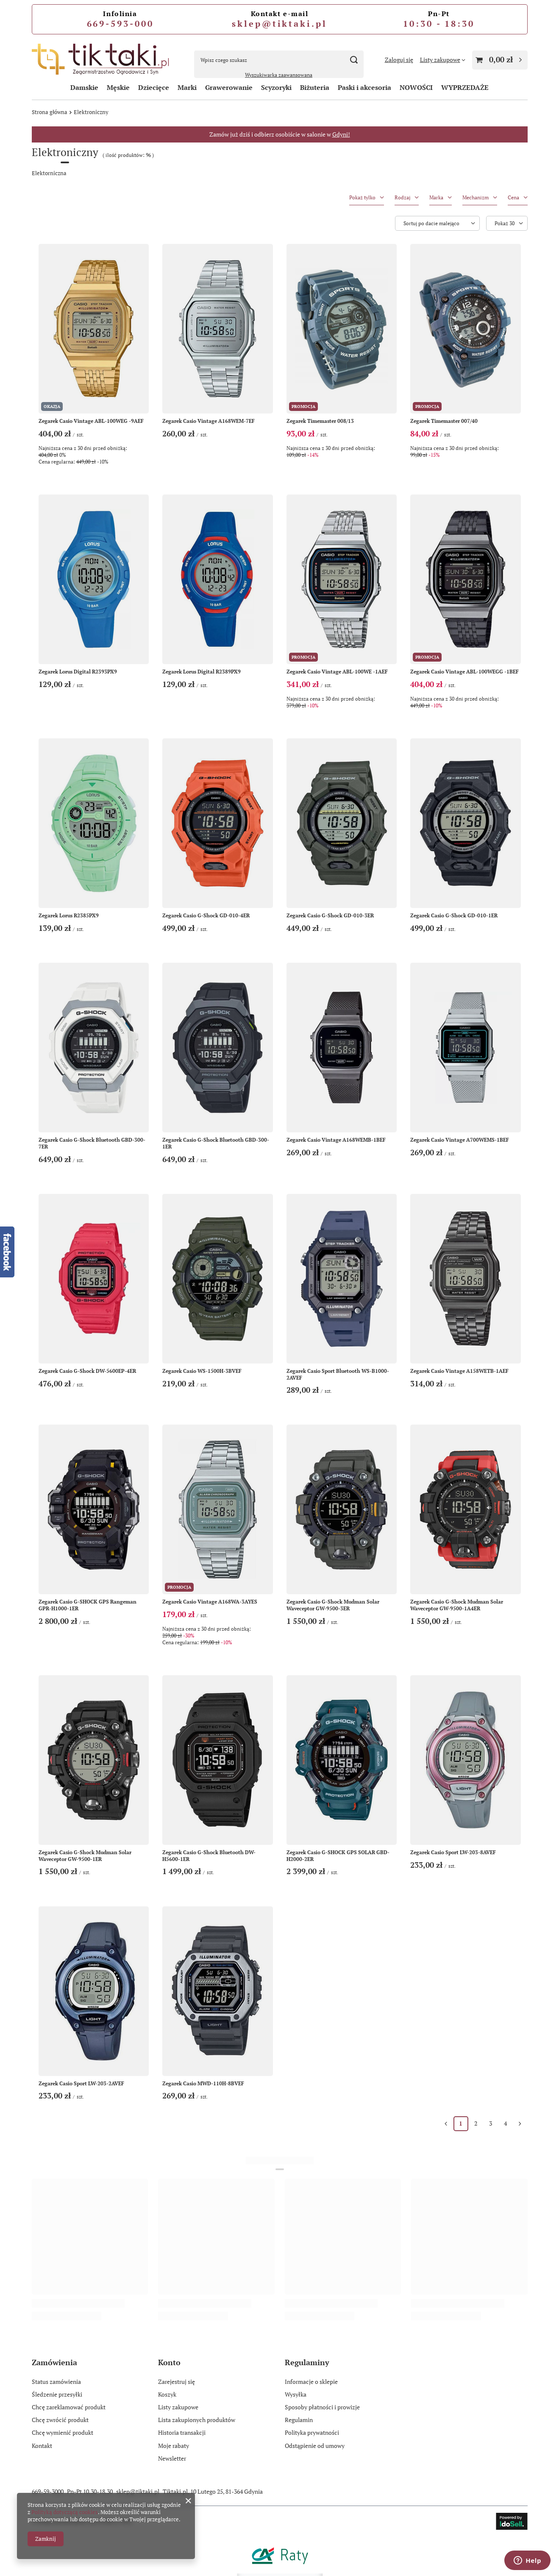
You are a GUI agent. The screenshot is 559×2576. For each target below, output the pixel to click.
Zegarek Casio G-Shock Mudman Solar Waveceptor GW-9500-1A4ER (456, 1605)
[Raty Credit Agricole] (279, 2569)
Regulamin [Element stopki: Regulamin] (299, 2420)
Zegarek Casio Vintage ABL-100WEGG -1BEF (464, 671)
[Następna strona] (520, 2123)
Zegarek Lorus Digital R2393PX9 (78, 671)
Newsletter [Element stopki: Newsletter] (172, 2458)
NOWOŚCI (416, 87)
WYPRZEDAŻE (465, 87)
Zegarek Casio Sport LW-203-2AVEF (81, 2083)
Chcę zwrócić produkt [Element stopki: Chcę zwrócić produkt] (60, 2420)
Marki (187, 87)
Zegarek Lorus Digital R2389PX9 (201, 671)
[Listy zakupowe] (442, 60)
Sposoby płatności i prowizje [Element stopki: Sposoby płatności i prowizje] (322, 2407)
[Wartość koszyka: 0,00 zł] (500, 60)
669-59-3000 (48, 2491)
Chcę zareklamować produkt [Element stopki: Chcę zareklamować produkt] (69, 2407)
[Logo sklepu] (102, 60)
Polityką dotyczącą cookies (64, 2512)
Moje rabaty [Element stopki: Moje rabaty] (173, 2446)
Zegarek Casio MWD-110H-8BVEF (203, 2083)
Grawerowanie (229, 87)
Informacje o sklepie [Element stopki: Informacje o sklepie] (311, 2382)
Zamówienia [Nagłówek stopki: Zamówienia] (54, 2362)
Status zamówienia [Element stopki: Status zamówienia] (56, 2382)
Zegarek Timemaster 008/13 (320, 421)
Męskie (118, 87)
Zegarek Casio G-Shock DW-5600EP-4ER (87, 1371)
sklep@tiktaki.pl (279, 23)
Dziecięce (153, 87)
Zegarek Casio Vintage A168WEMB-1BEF (336, 1140)
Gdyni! (341, 134)
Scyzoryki (276, 87)
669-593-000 (120, 23)
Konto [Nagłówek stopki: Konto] (169, 2362)
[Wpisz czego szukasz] (279, 60)
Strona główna (49, 112)
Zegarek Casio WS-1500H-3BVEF (202, 1371)
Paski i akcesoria (364, 87)
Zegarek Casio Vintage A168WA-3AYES (209, 1601)
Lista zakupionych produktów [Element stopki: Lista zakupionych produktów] (196, 2420)
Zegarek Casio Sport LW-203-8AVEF (453, 1852)
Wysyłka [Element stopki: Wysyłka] (295, 2394)
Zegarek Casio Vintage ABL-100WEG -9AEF (91, 421)
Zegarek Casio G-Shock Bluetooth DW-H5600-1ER (209, 1855)
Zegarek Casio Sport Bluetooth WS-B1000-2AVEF (337, 1374)
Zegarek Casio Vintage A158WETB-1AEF (459, 1371)
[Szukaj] (354, 60)
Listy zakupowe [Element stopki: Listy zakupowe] (178, 2407)
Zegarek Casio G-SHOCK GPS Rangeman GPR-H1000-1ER (87, 1605)
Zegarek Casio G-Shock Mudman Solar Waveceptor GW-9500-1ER (85, 1855)
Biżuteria (314, 87)
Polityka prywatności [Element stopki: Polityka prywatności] (312, 2432)
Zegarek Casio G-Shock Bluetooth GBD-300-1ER (215, 1143)
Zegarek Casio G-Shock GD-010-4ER (206, 915)
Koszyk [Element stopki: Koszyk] (167, 2394)
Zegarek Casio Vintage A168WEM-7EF (208, 421)
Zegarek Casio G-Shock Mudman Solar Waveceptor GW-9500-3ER (332, 1605)
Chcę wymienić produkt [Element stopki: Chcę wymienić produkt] (62, 2432)
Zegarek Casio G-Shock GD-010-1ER (454, 915)
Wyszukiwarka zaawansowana (278, 75)
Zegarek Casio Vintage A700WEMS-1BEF (459, 1140)
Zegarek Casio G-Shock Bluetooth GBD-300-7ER (92, 1143)
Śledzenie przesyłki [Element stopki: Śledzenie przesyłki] (57, 2394)
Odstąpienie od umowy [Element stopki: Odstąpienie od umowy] (315, 2446)
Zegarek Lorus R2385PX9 (69, 915)
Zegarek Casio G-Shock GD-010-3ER (330, 915)
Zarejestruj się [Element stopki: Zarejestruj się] (176, 2382)
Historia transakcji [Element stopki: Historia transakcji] (182, 2432)
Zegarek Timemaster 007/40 (444, 421)
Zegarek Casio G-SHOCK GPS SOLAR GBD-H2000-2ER (337, 1855)
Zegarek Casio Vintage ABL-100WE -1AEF (337, 671)
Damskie (84, 87)
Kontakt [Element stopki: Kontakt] (42, 2446)
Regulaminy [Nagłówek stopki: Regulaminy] (307, 2362)
